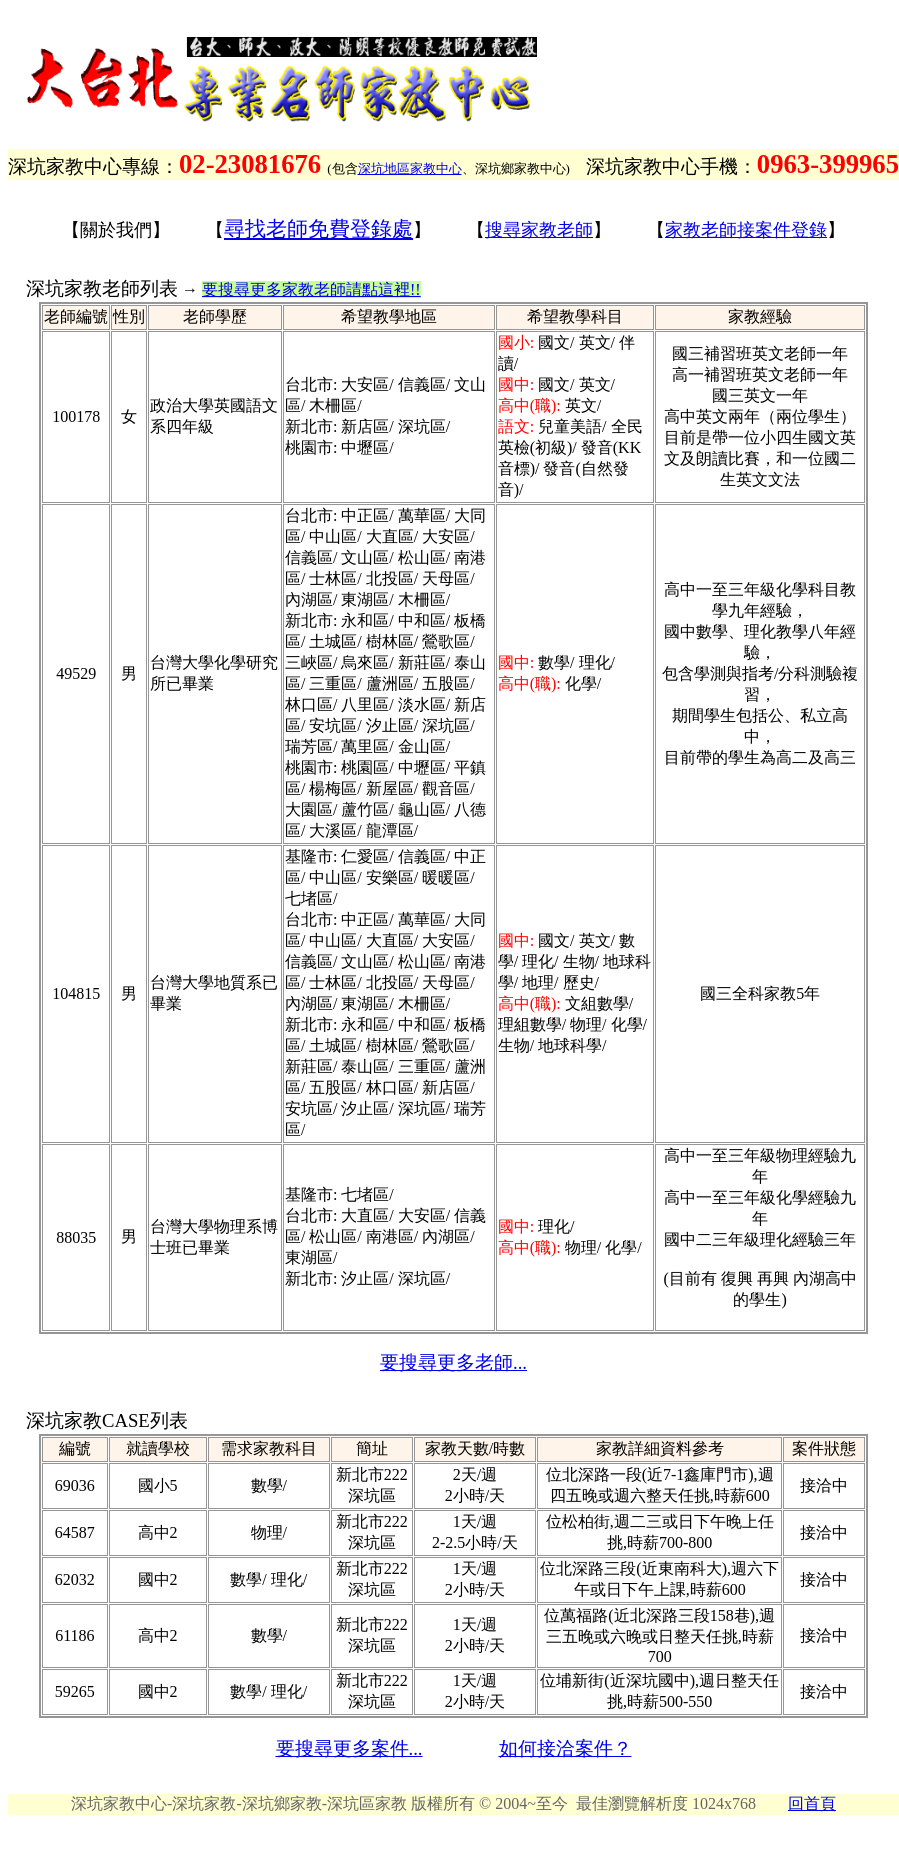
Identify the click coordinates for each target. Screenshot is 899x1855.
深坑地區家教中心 (410, 168)
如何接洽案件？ (565, 1748)
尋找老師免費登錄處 (318, 229)
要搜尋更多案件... (349, 1748)
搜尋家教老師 (539, 230)
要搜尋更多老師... (453, 1362)
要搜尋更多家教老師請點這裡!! (311, 289)
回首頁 (812, 1803)
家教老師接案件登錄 (746, 230)
